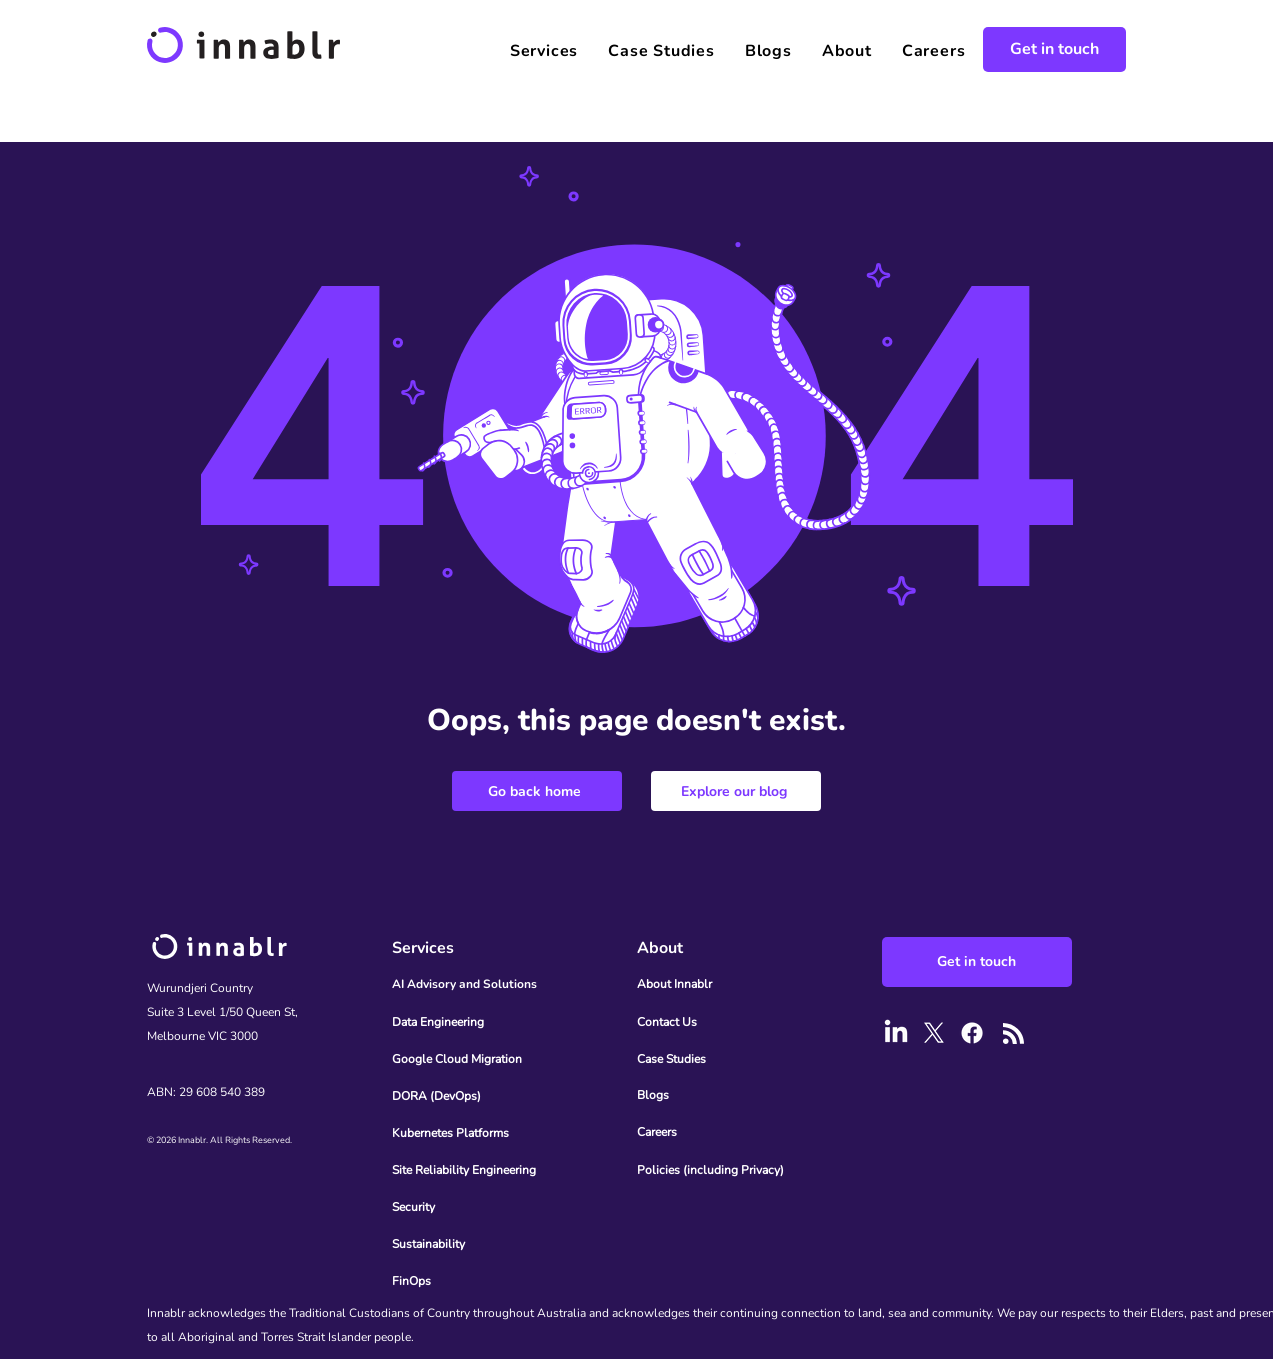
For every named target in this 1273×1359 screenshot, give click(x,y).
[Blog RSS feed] (1013, 1034)
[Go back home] (537, 791)
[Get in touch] (1054, 49)
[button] (544, 51)
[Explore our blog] (736, 791)
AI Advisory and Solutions (464, 984)
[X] (934, 1033)
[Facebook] (972, 1033)
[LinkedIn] (896, 1033)
